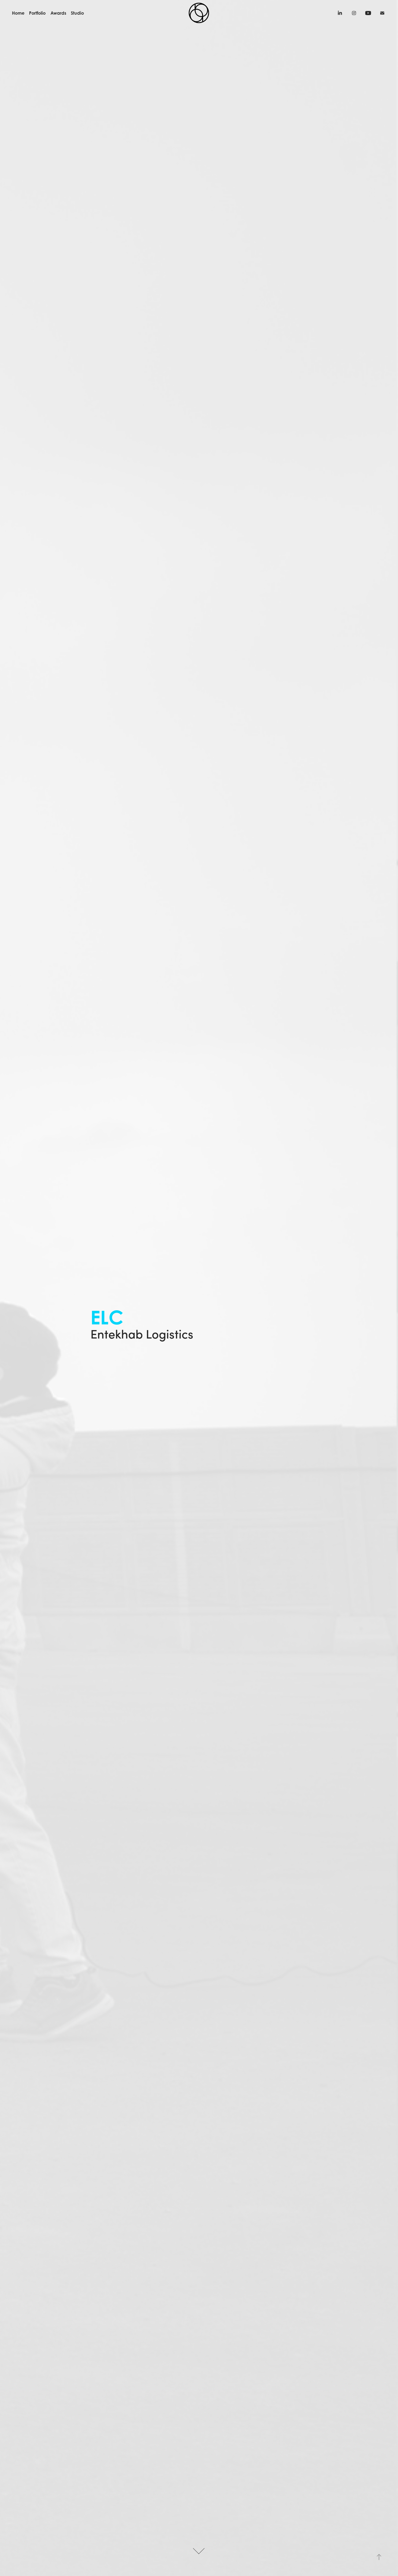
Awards (58, 13)
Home (18, 13)
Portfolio (37, 13)
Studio (77, 13)
